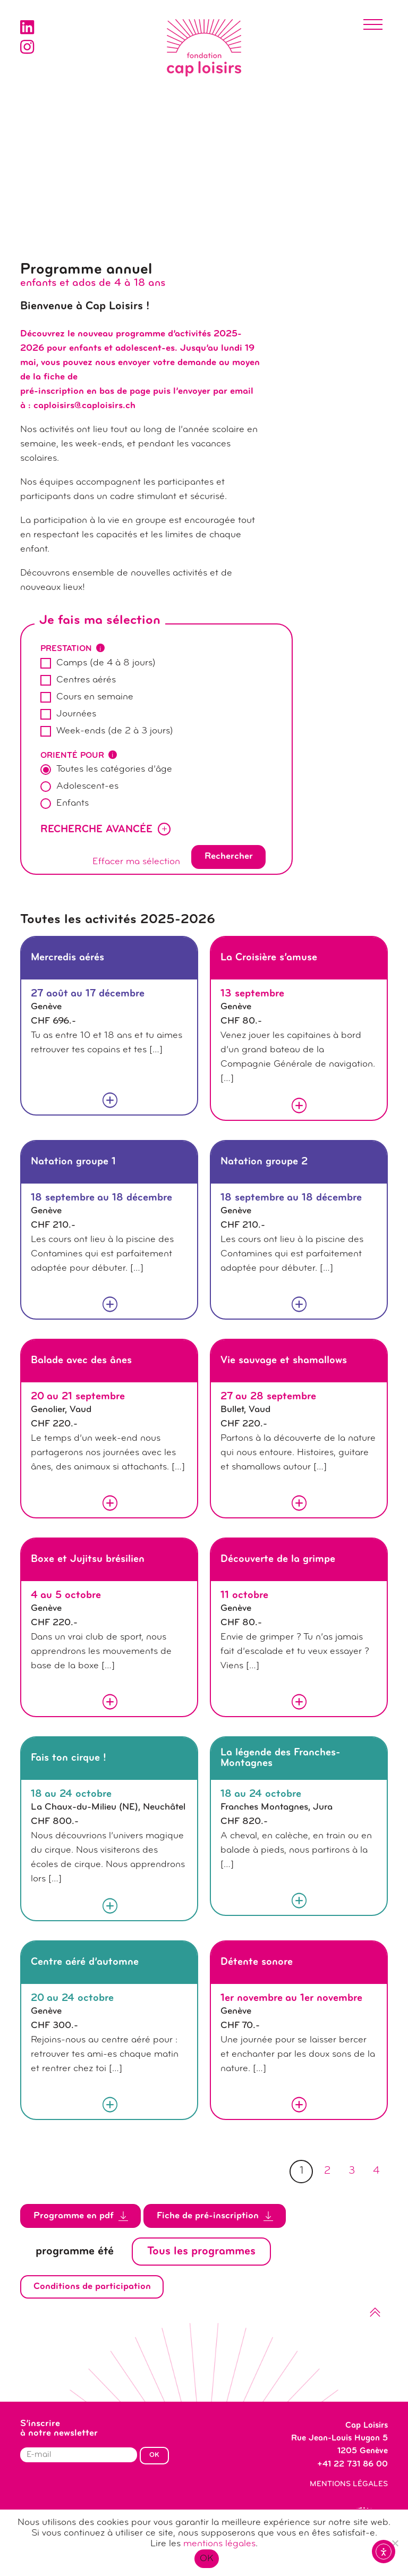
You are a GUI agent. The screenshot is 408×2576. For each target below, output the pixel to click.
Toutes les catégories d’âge (114, 769)
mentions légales (219, 2544)
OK (207, 2559)
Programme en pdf (80, 2216)
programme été (75, 2251)
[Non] (394, 2543)
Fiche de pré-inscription (215, 2216)
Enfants (72, 803)
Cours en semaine (94, 697)
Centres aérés (86, 680)
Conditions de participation (92, 2287)
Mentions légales (349, 2484)
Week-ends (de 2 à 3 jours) (114, 731)
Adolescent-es (87, 786)
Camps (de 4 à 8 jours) (106, 663)
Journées (76, 714)
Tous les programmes (201, 2251)
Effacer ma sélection (136, 862)
